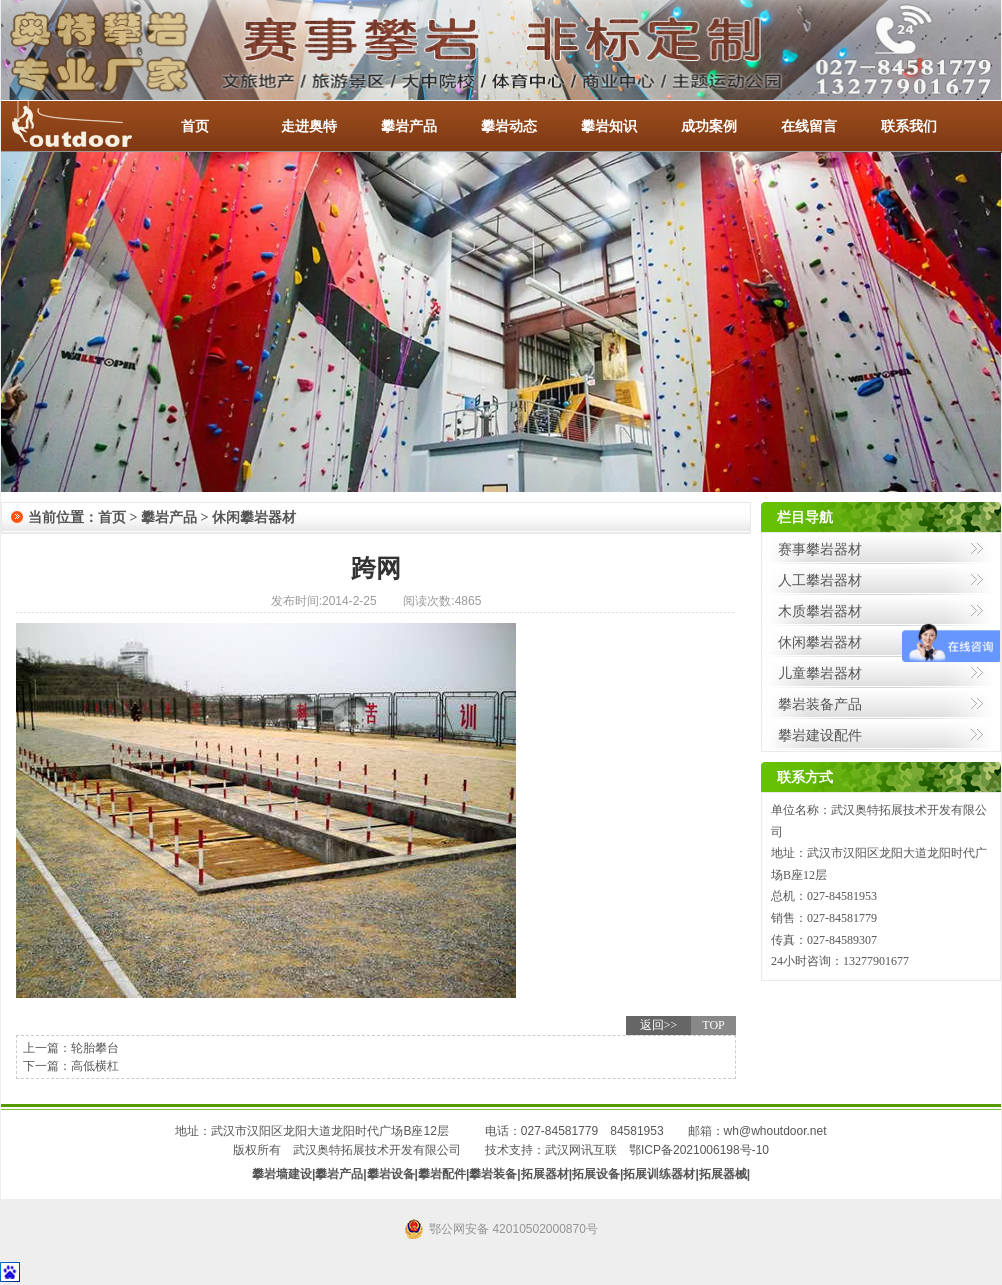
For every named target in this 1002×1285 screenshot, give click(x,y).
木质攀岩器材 (820, 611)
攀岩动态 (509, 126)
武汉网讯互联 (581, 1150)
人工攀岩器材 (820, 580)
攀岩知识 (609, 126)
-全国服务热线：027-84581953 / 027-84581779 (91, 126)
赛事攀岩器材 (820, 549)
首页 (195, 126)
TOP (713, 1025)
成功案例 (709, 126)
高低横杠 (95, 1066)
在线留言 (809, 126)
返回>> (659, 1025)
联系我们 (909, 126)
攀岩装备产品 (820, 704)
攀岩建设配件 (820, 735)
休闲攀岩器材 (254, 517)
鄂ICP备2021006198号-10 (699, 1150)
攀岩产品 (409, 126)
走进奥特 (309, 126)
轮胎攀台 (95, 1048)
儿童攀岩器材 (820, 673)
